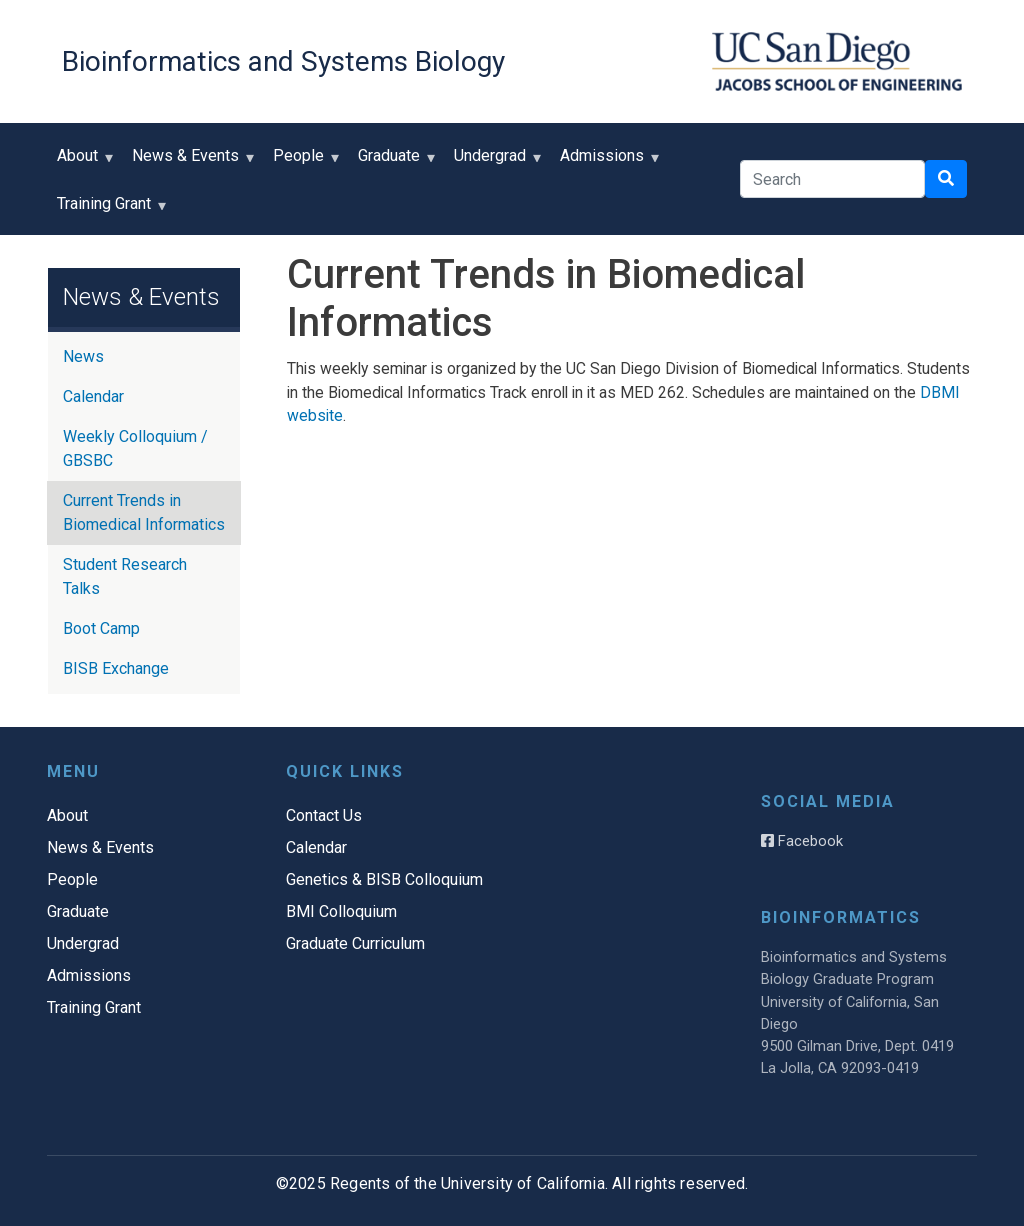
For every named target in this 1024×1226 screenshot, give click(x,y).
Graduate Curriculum (355, 943)
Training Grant (108, 210)
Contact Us (324, 815)
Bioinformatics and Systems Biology (283, 61)
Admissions (606, 162)
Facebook (802, 841)
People (303, 162)
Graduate (393, 162)
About (82, 162)
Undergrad (494, 162)
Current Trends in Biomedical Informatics (144, 512)
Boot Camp (101, 628)
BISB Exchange (116, 668)
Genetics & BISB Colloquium (384, 879)
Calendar (93, 396)
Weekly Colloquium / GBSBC (135, 448)
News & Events (190, 162)
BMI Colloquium (341, 911)
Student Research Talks (125, 576)
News (83, 356)
